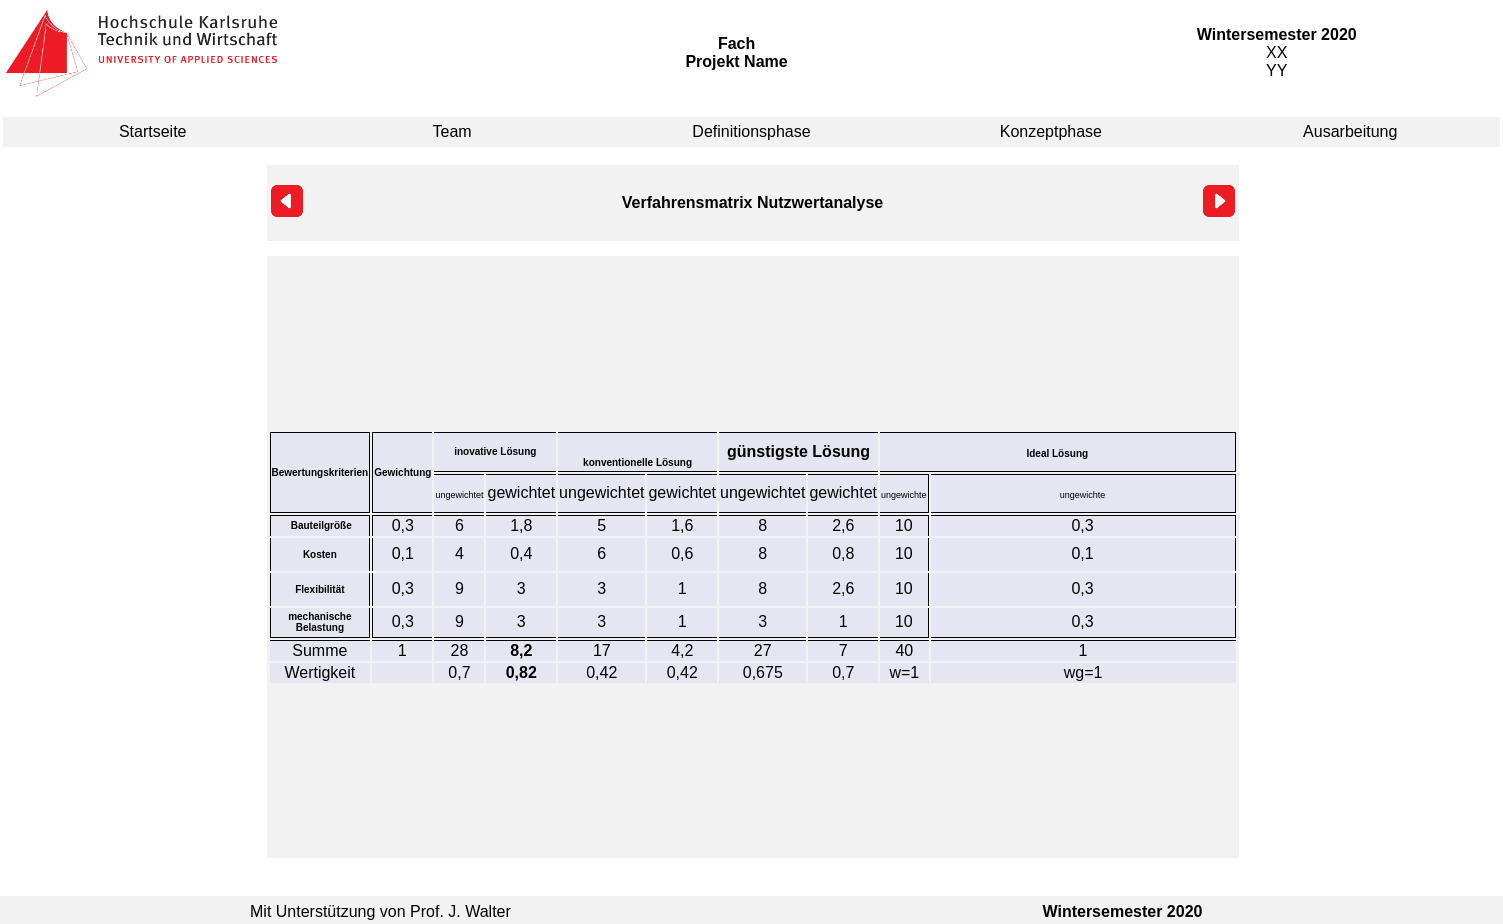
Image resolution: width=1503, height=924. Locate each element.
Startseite (153, 131)
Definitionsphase (751, 131)
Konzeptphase (1051, 131)
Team (452, 131)
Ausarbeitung (1350, 131)
